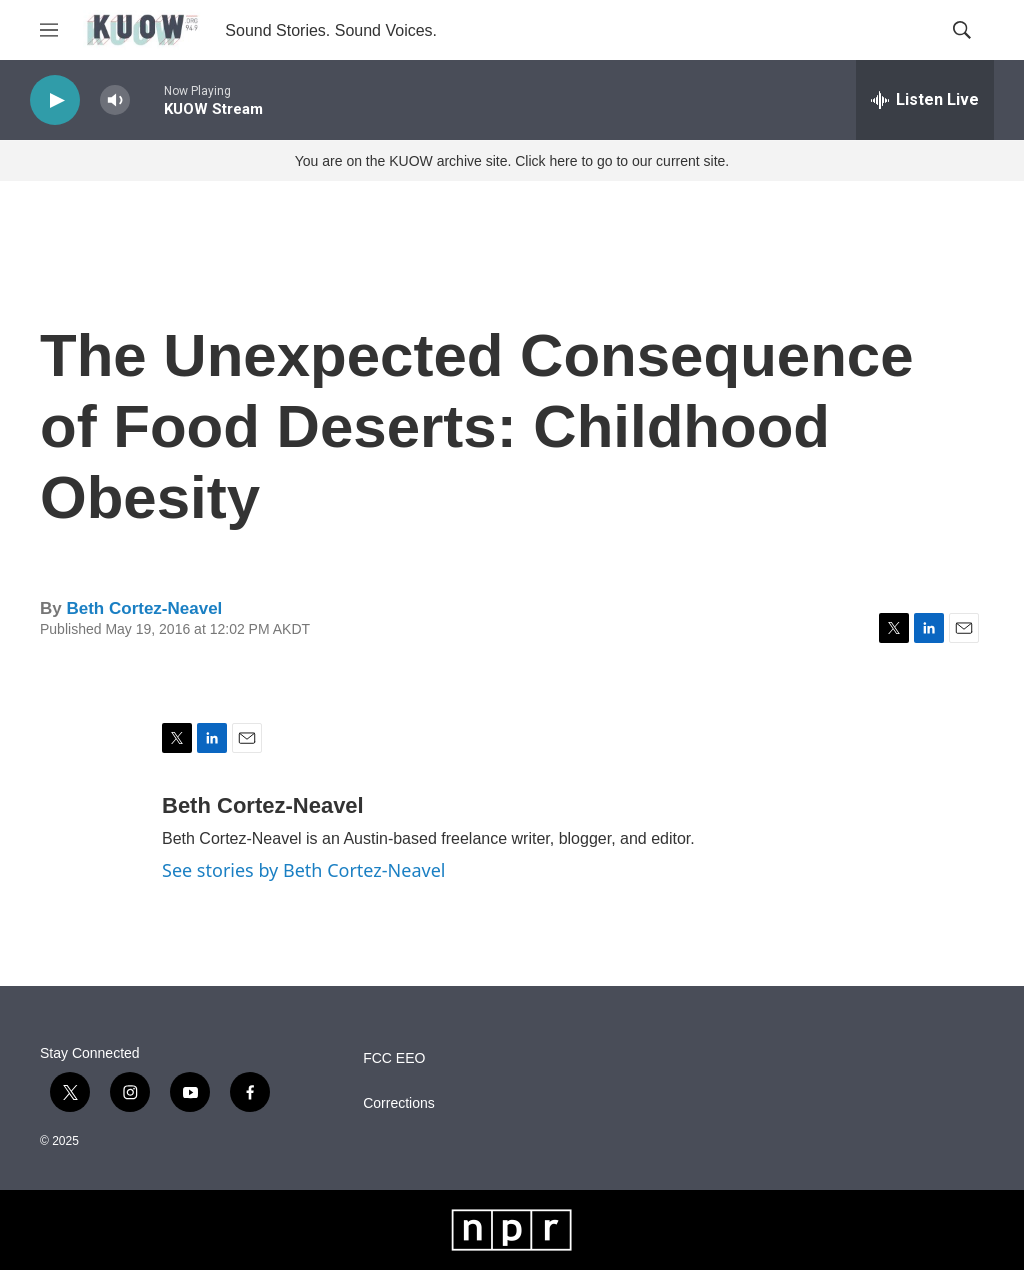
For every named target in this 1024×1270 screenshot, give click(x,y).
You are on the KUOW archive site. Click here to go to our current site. (512, 161)
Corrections (399, 1103)
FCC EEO (394, 1058)
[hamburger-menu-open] (49, 30)
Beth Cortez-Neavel (144, 608)
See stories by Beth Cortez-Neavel (303, 870)
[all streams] (925, 100)
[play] (55, 100)
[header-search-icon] (962, 30)
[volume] (115, 100)
